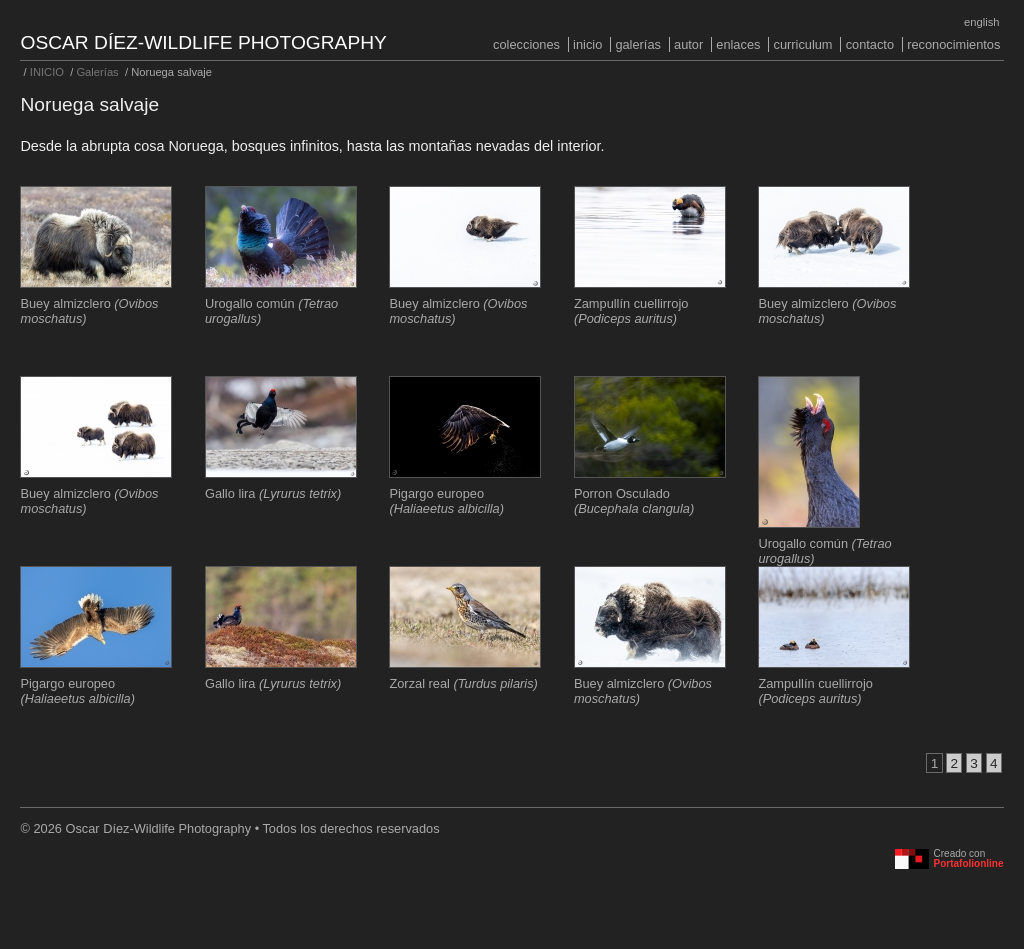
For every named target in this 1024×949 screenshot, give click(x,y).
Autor (688, 44)
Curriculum (803, 44)
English (981, 22)
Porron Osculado (634, 501)
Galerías (638, 44)
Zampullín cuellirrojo (631, 311)
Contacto (870, 44)
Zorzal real (463, 683)
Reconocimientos (953, 44)
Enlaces (738, 44)
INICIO (587, 44)
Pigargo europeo (446, 501)
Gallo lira (273, 493)
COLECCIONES (526, 44)
